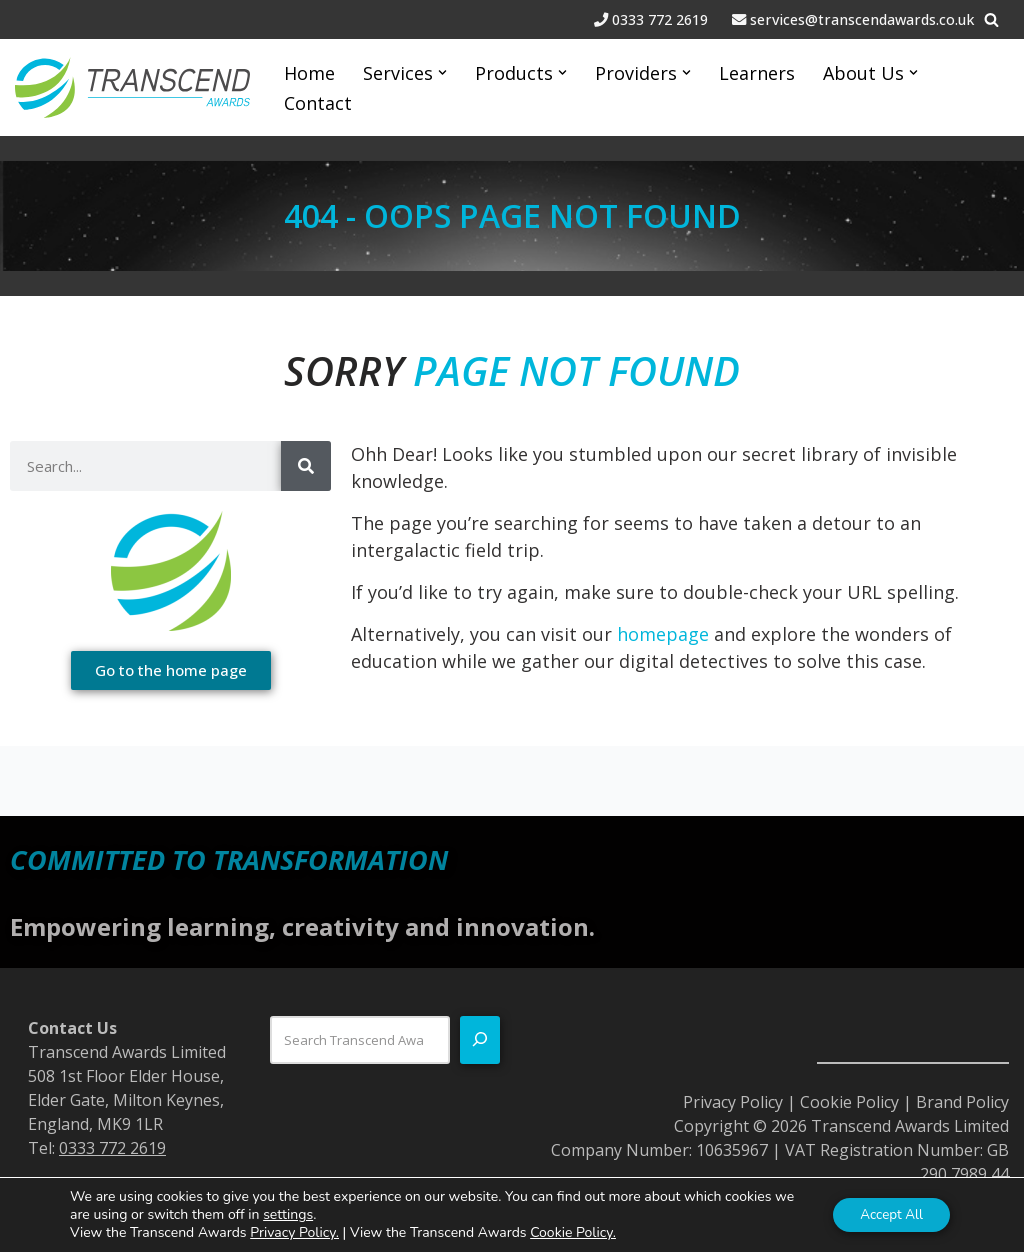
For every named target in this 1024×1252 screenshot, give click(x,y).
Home (309, 73)
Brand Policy (962, 1102)
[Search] (991, 19)
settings (311, 1215)
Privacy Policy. (294, 1232)
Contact (318, 103)
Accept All (887, 1214)
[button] (442, 72)
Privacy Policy (733, 1102)
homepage (663, 634)
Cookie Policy (849, 1102)
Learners (757, 73)
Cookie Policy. (573, 1232)
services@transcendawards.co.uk (862, 19)
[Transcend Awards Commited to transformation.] (132, 87)
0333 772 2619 (662, 19)
